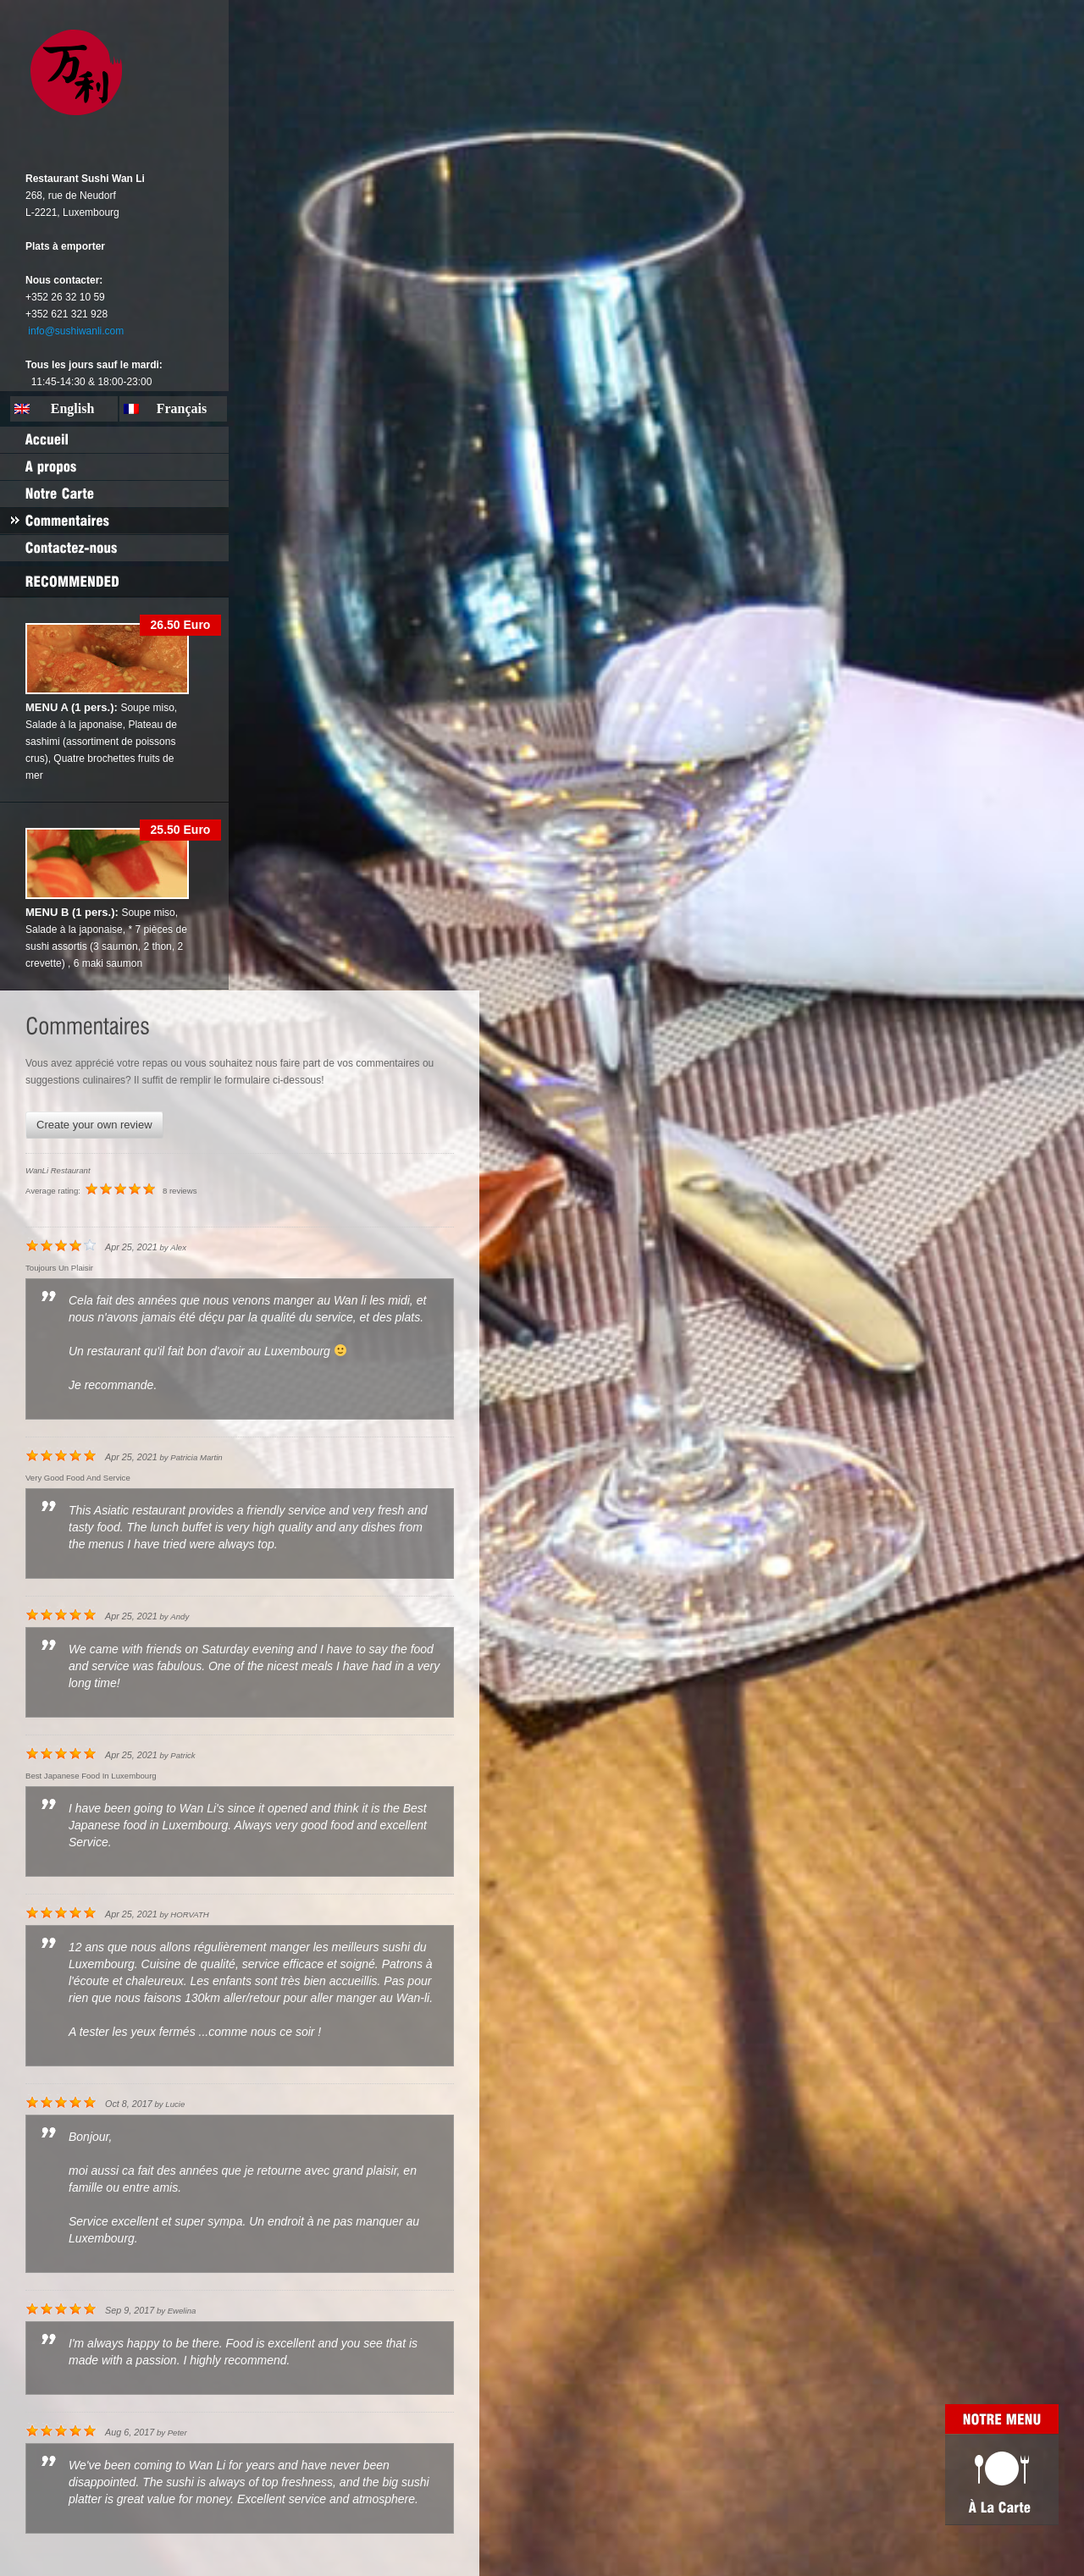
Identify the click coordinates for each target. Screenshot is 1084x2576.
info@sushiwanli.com (76, 331)
